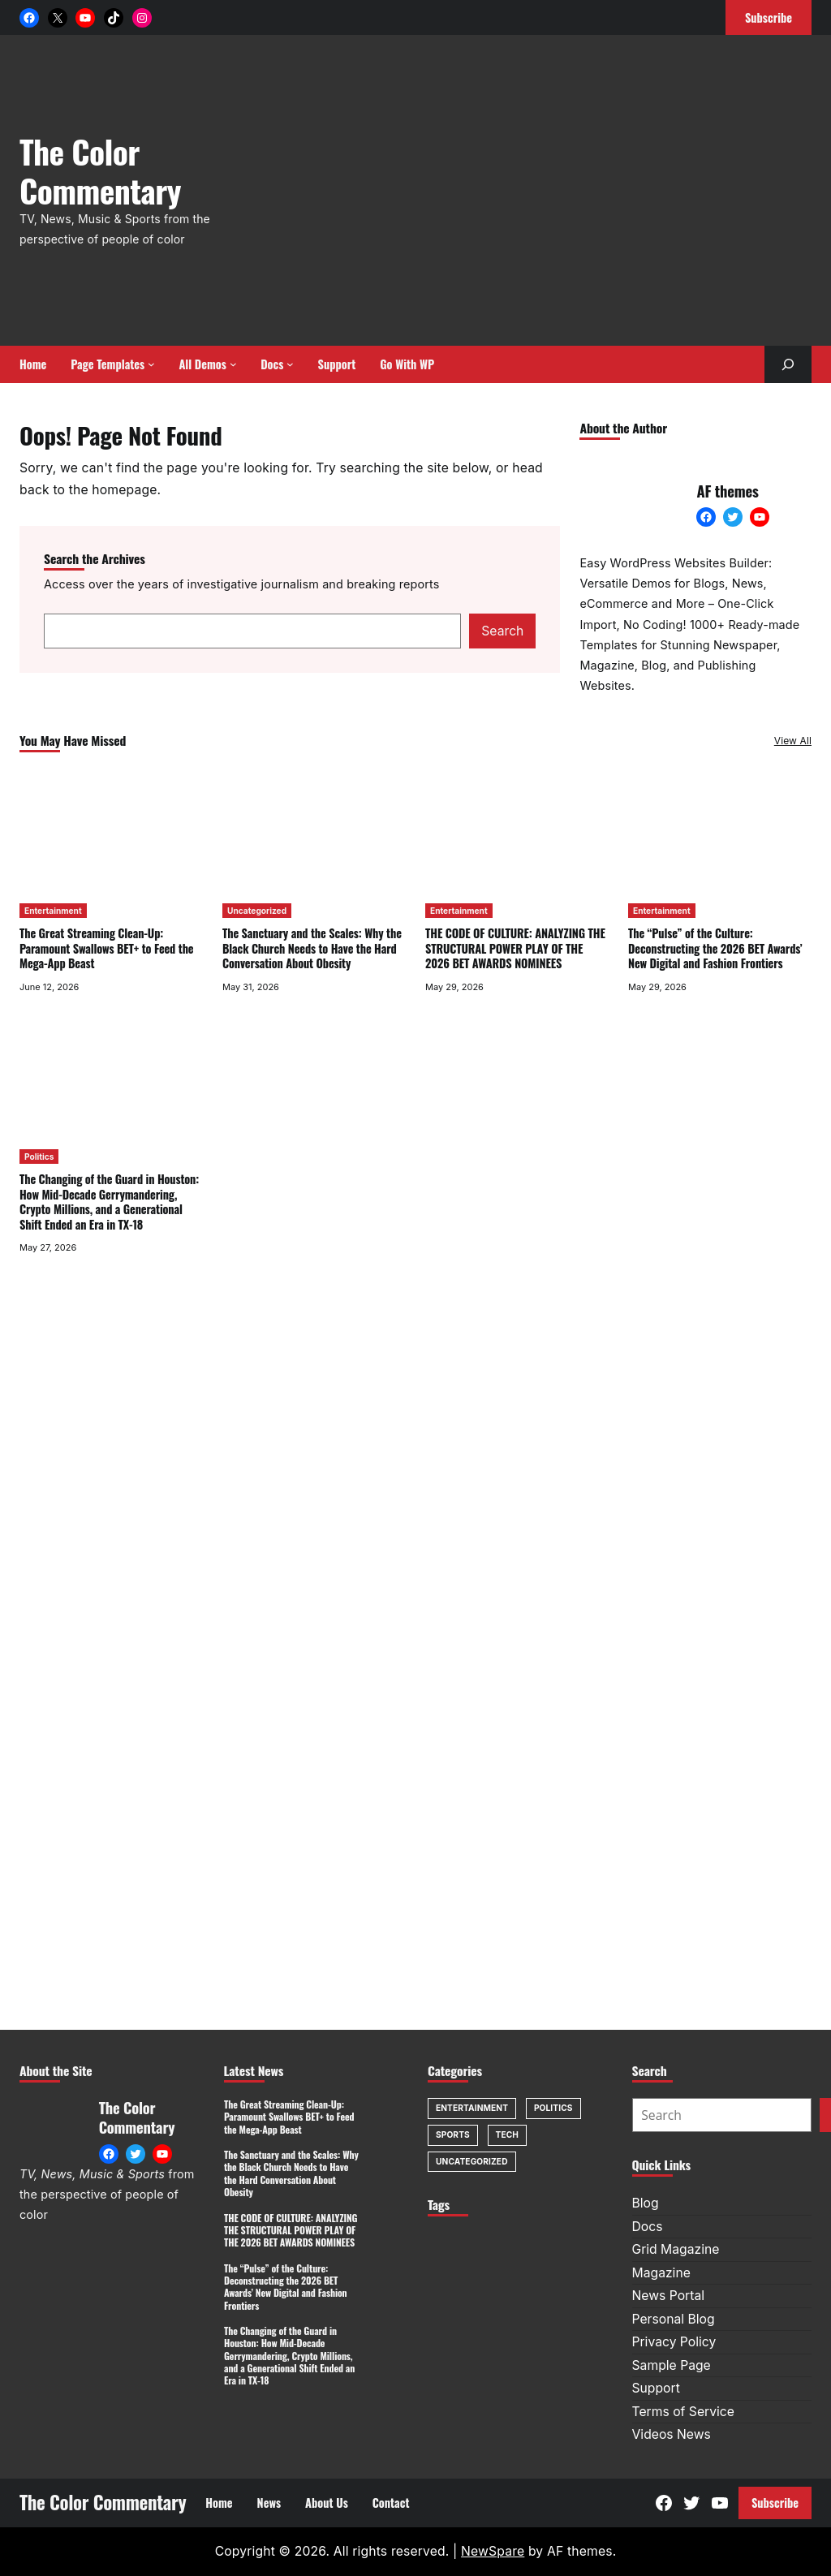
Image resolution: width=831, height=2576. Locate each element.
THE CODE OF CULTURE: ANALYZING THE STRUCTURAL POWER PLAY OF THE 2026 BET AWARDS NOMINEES (515, 948)
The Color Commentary (100, 170)
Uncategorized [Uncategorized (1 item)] (472, 2161)
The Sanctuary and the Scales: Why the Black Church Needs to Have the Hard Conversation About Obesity (312, 948)
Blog (645, 2203)
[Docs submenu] (290, 364)
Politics (39, 1156)
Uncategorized (256, 910)
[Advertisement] (548, 198)
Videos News (671, 2434)
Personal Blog (673, 2319)
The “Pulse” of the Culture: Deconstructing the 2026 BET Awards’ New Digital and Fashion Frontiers (715, 948)
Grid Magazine (676, 2249)
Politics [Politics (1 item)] (553, 2108)
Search (502, 631)
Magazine (661, 2273)
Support (656, 2388)
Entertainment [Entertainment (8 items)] (472, 2108)
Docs (647, 2226)
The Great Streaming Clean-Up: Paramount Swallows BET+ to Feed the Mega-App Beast (106, 948)
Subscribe (775, 2502)
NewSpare (492, 2551)
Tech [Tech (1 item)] (507, 2134)
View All (793, 740)
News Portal (668, 2295)
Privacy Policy (674, 2342)
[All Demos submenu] (233, 364)
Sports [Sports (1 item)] (453, 2134)
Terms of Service (683, 2411)
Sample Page (671, 2365)
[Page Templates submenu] (151, 364)
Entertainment (53, 910)
